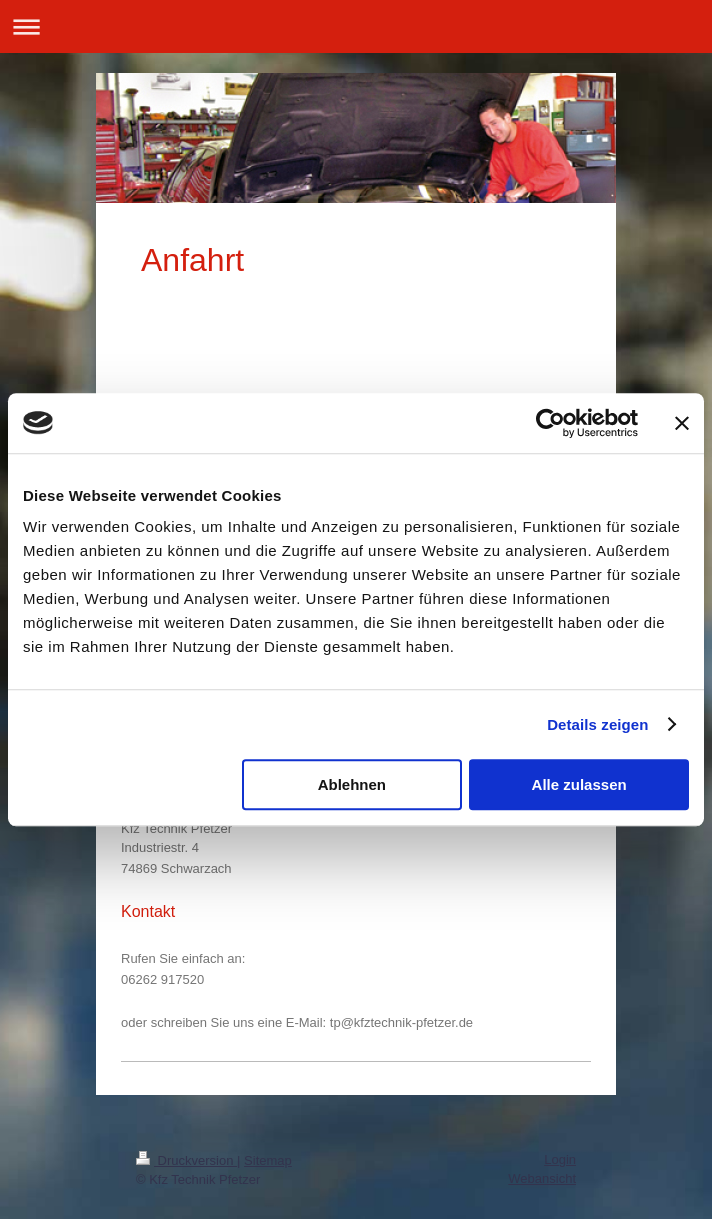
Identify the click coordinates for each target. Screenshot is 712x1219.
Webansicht (542, 1178)
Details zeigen (597, 724)
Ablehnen (352, 784)
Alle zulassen (579, 784)
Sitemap (268, 1160)
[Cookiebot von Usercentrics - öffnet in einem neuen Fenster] (550, 423)
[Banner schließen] (682, 423)
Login (560, 1159)
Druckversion (186, 1160)
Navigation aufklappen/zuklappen (356, 26)
